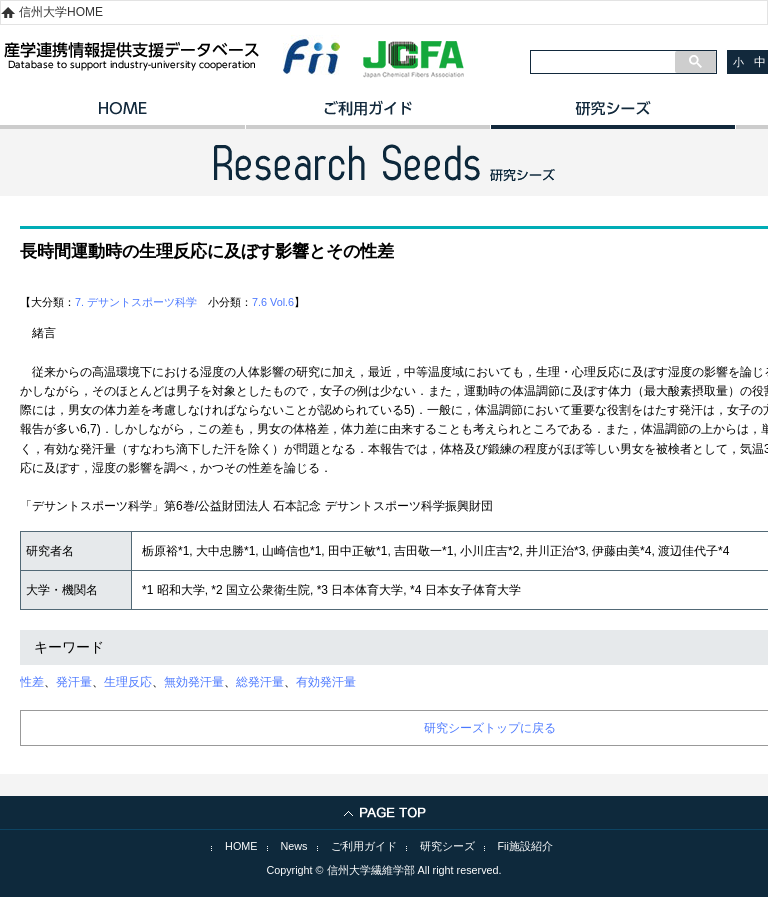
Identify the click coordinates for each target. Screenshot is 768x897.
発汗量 (74, 682)
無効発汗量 (194, 682)
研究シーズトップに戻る (490, 728)
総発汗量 (260, 682)
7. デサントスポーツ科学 (136, 302)
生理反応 (128, 682)
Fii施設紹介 (525, 846)
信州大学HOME (61, 12)
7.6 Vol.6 (273, 302)
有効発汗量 (326, 682)
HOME (122, 115)
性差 (32, 682)
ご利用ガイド (367, 115)
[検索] (603, 62)
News (294, 846)
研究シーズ (612, 115)
